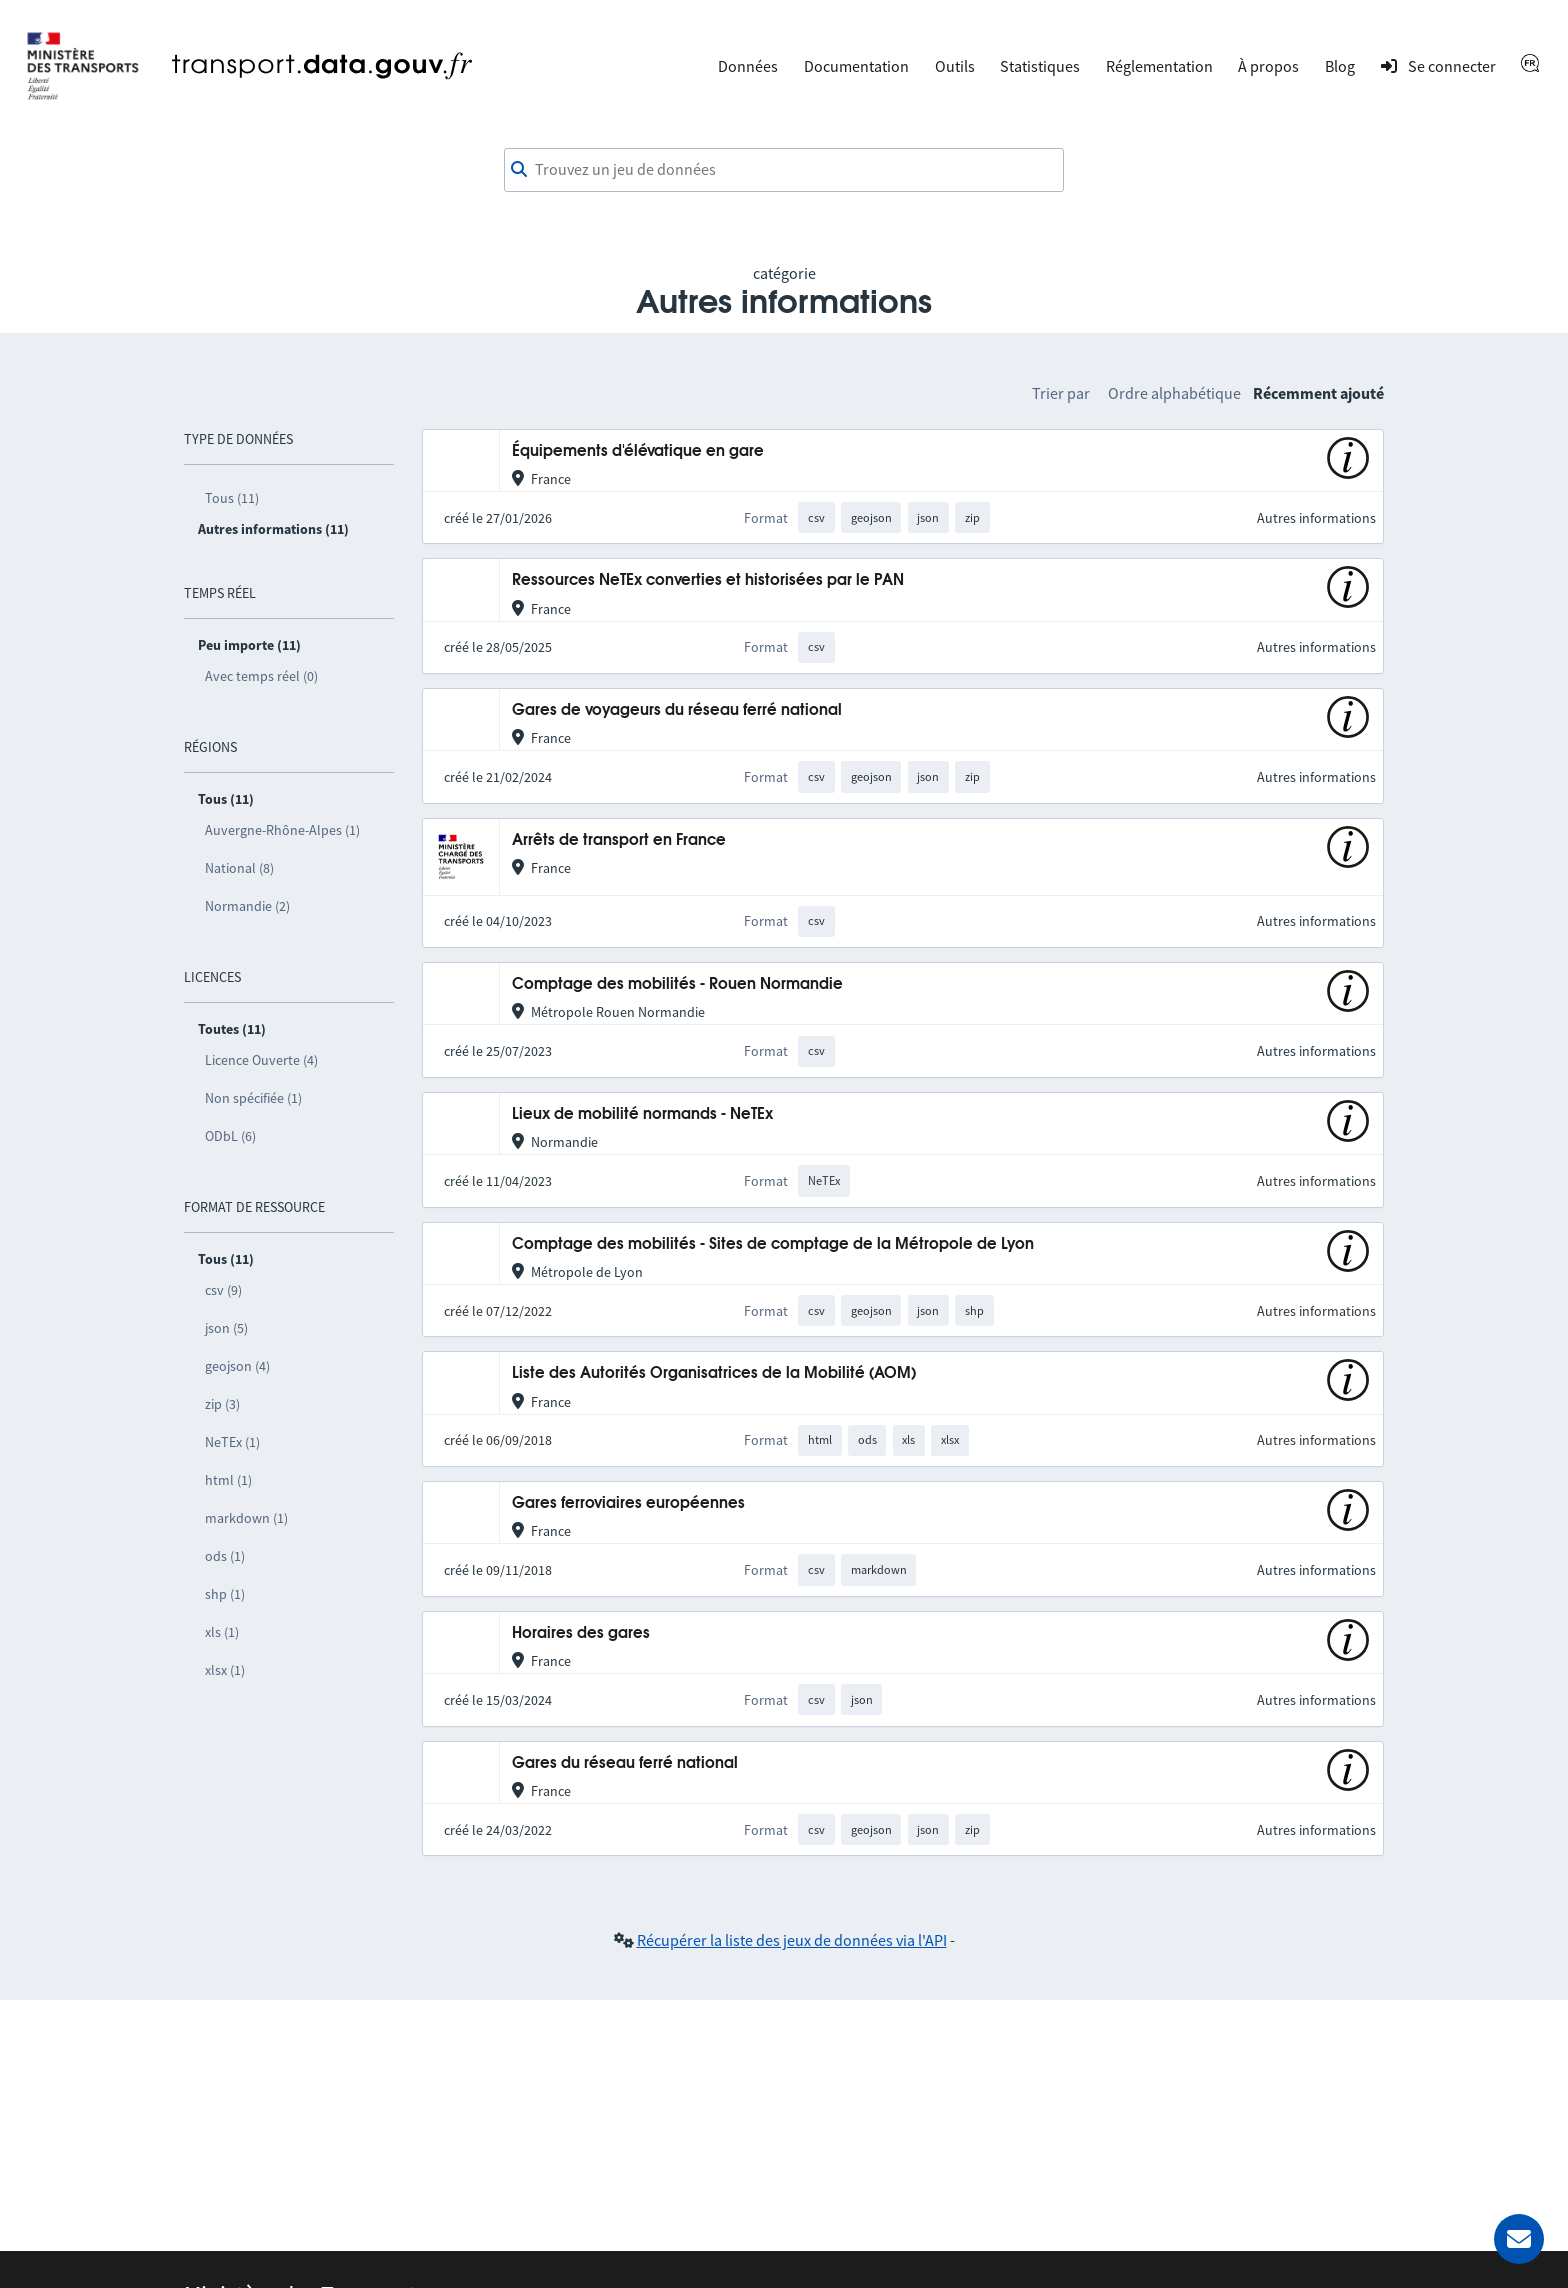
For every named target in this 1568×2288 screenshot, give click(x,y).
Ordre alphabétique (1174, 393)
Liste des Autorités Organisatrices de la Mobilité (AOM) (714, 1373)
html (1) (228, 1480)
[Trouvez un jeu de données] (784, 170)
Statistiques (1040, 66)
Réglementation (1159, 66)
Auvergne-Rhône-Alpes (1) (282, 830)
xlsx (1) (225, 1670)
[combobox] (784, 170)
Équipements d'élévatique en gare (638, 451)
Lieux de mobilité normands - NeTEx (642, 1114)
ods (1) (225, 1556)
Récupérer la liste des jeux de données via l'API (792, 1940)
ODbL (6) (230, 1136)
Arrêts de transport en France (619, 840)
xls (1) (222, 1632)
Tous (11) (232, 498)
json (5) (226, 1328)
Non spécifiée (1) (253, 1098)
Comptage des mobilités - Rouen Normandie (677, 984)
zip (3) (222, 1404)
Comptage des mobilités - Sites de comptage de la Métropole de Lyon (773, 1244)
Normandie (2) (247, 906)
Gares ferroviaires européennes (628, 1503)
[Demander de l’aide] (1519, 2239)
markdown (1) (246, 1518)
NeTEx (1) (232, 1442)
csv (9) (223, 1290)
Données (748, 66)
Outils (955, 66)
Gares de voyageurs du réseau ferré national (677, 710)
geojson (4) (237, 1366)
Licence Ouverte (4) (261, 1060)
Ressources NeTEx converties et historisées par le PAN (708, 580)
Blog (1340, 66)
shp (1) (225, 1594)
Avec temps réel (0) (261, 676)
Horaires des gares (581, 1633)
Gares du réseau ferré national (625, 1763)
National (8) (239, 868)
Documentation (856, 66)
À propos (1268, 66)
